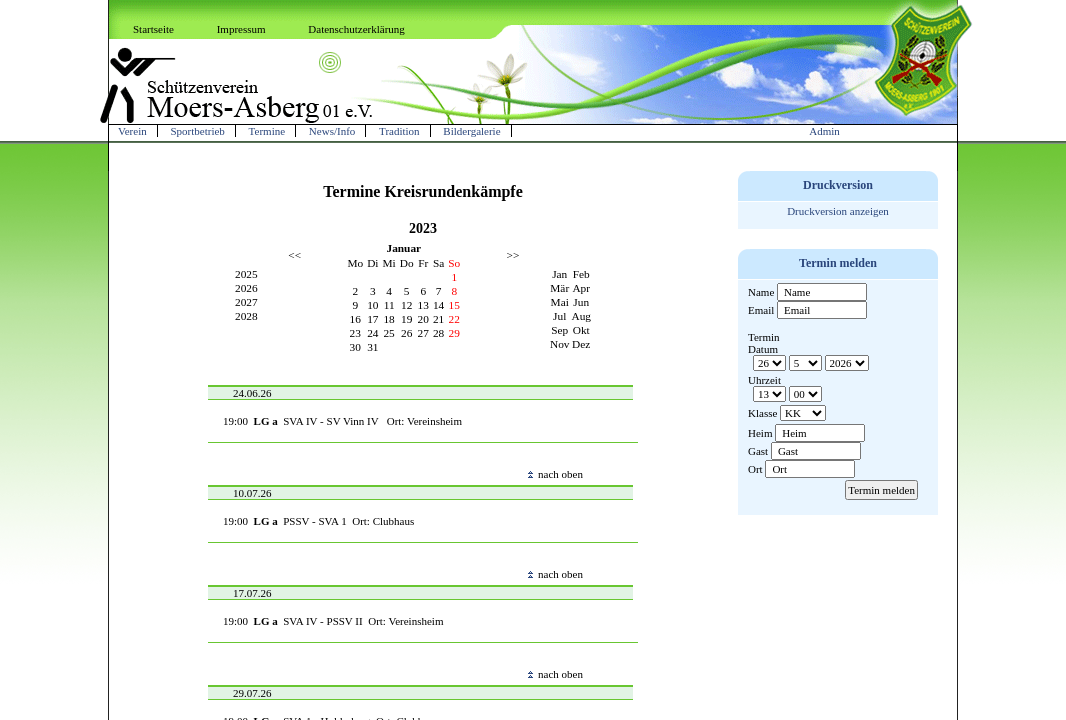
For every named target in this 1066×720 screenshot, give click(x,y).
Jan (559, 274)
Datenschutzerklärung (356, 29)
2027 (246, 302)
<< (294, 255)
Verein (132, 131)
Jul (559, 316)
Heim (760, 433)
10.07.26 (252, 493)
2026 (246, 288)
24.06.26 (252, 393)
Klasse (762, 413)
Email (761, 310)
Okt (581, 330)
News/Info (332, 131)
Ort (755, 469)
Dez (581, 344)
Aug (581, 316)
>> (513, 255)
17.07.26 (252, 593)
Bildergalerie (471, 131)
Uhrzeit (764, 380)
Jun (581, 302)
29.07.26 (252, 693)
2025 (246, 274)
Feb (581, 274)
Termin (764, 337)
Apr (581, 288)
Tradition (399, 131)
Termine (267, 131)
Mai (560, 302)
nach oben (555, 474)
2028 (246, 316)
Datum (763, 349)
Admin (824, 131)
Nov (560, 344)
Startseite (153, 29)
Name (761, 292)
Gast (758, 451)
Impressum (241, 29)
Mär (559, 288)
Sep (559, 330)
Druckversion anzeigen (838, 211)
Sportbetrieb (197, 131)
